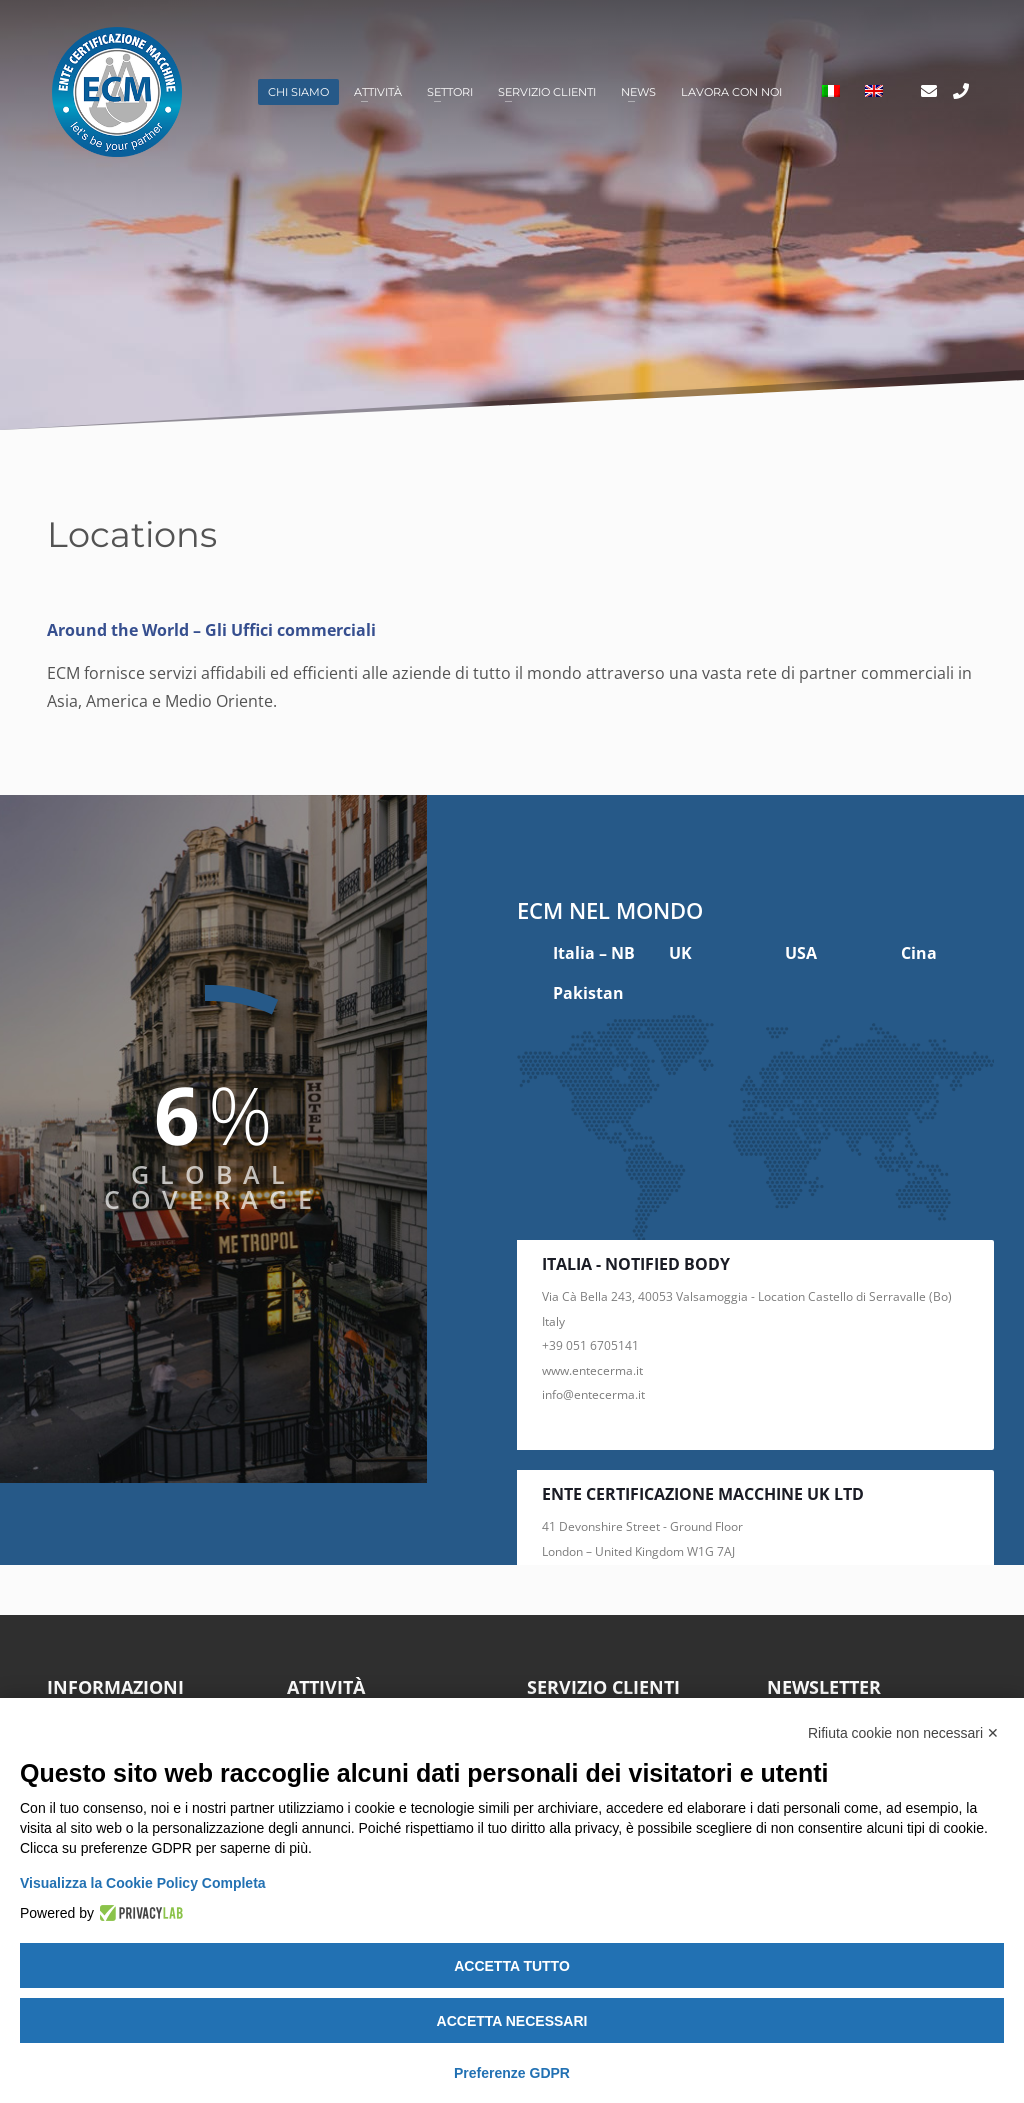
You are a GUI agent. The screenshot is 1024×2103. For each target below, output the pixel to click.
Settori (450, 92)
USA (801, 953)
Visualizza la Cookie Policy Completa (143, 1883)
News (638, 92)
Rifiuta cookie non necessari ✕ (903, 1733)
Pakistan (588, 993)
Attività (378, 92)
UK (680, 953)
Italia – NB (594, 953)
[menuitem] (831, 92)
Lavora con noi (731, 92)
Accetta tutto (512, 1966)
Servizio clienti (547, 92)
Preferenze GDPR (512, 2073)
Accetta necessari (512, 2021)
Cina (919, 953)
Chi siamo (298, 92)
